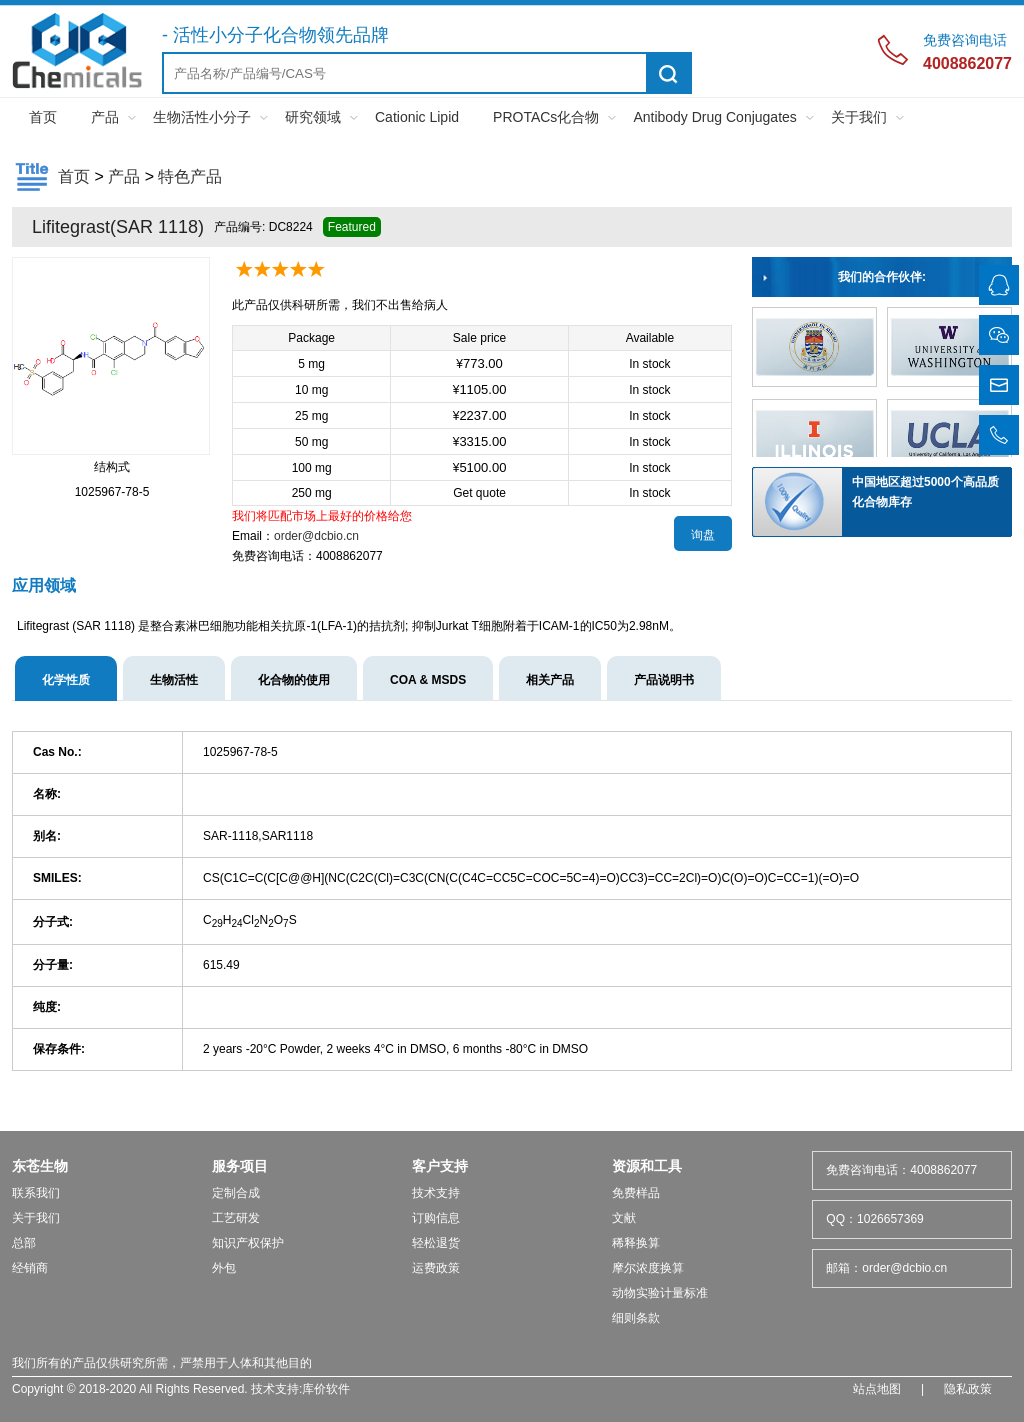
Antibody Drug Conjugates (714, 117)
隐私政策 (968, 1389)
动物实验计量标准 (660, 1293)
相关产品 (550, 680)
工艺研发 (236, 1218)
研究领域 (313, 117)
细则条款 (636, 1318)
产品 (105, 117)
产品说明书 (664, 680)
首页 (43, 117)
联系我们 (36, 1193)
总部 (24, 1243)
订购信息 (436, 1218)
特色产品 (190, 176)
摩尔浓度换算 (648, 1268)
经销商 (30, 1268)
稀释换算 (636, 1243)
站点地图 (877, 1389)
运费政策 (436, 1268)
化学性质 (66, 680)
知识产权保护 (248, 1243)
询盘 (703, 535)
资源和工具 (647, 1166)
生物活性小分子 (202, 117)
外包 (224, 1268)
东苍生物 (40, 1166)
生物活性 (174, 680)
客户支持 (440, 1166)
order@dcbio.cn (316, 536)
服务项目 (240, 1166)
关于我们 (859, 117)
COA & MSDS (428, 680)
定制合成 (236, 1193)
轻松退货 (436, 1243)
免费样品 (636, 1193)
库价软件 (326, 1389)
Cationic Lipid (417, 117)
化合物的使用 (294, 680)
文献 (624, 1218)
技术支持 (436, 1193)
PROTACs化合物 (546, 117)
